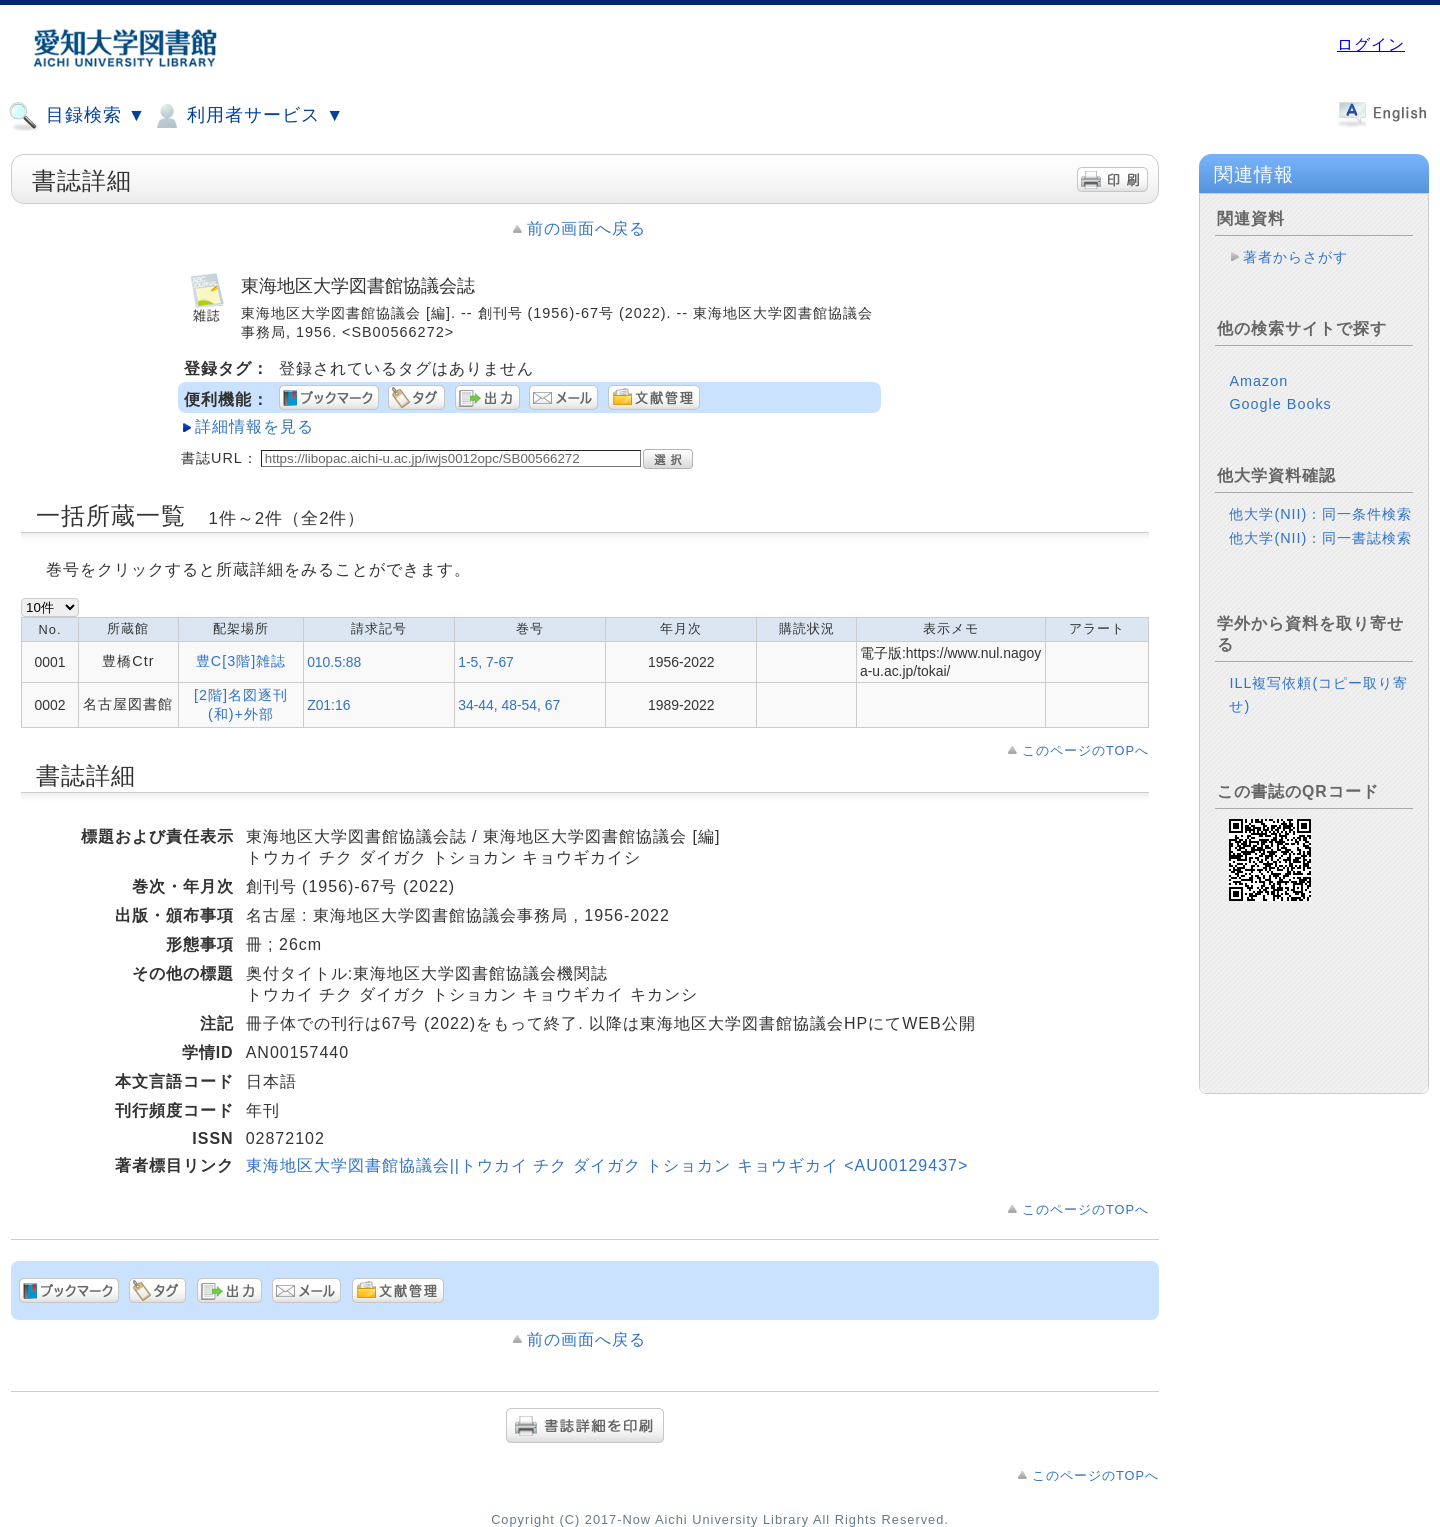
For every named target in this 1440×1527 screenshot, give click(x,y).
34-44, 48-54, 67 (509, 705)
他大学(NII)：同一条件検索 (1320, 514)
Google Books (1280, 404)
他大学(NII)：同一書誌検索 (1320, 538)
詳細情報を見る (254, 426)
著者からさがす (1295, 257)
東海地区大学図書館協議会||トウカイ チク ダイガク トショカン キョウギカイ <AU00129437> (607, 1165)
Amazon (1258, 381)
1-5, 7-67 (486, 662)
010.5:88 (334, 662)
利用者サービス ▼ (247, 116)
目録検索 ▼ (77, 116)
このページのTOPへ (1085, 750)
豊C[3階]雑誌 (241, 661)
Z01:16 (328, 705)
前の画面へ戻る (586, 228)
